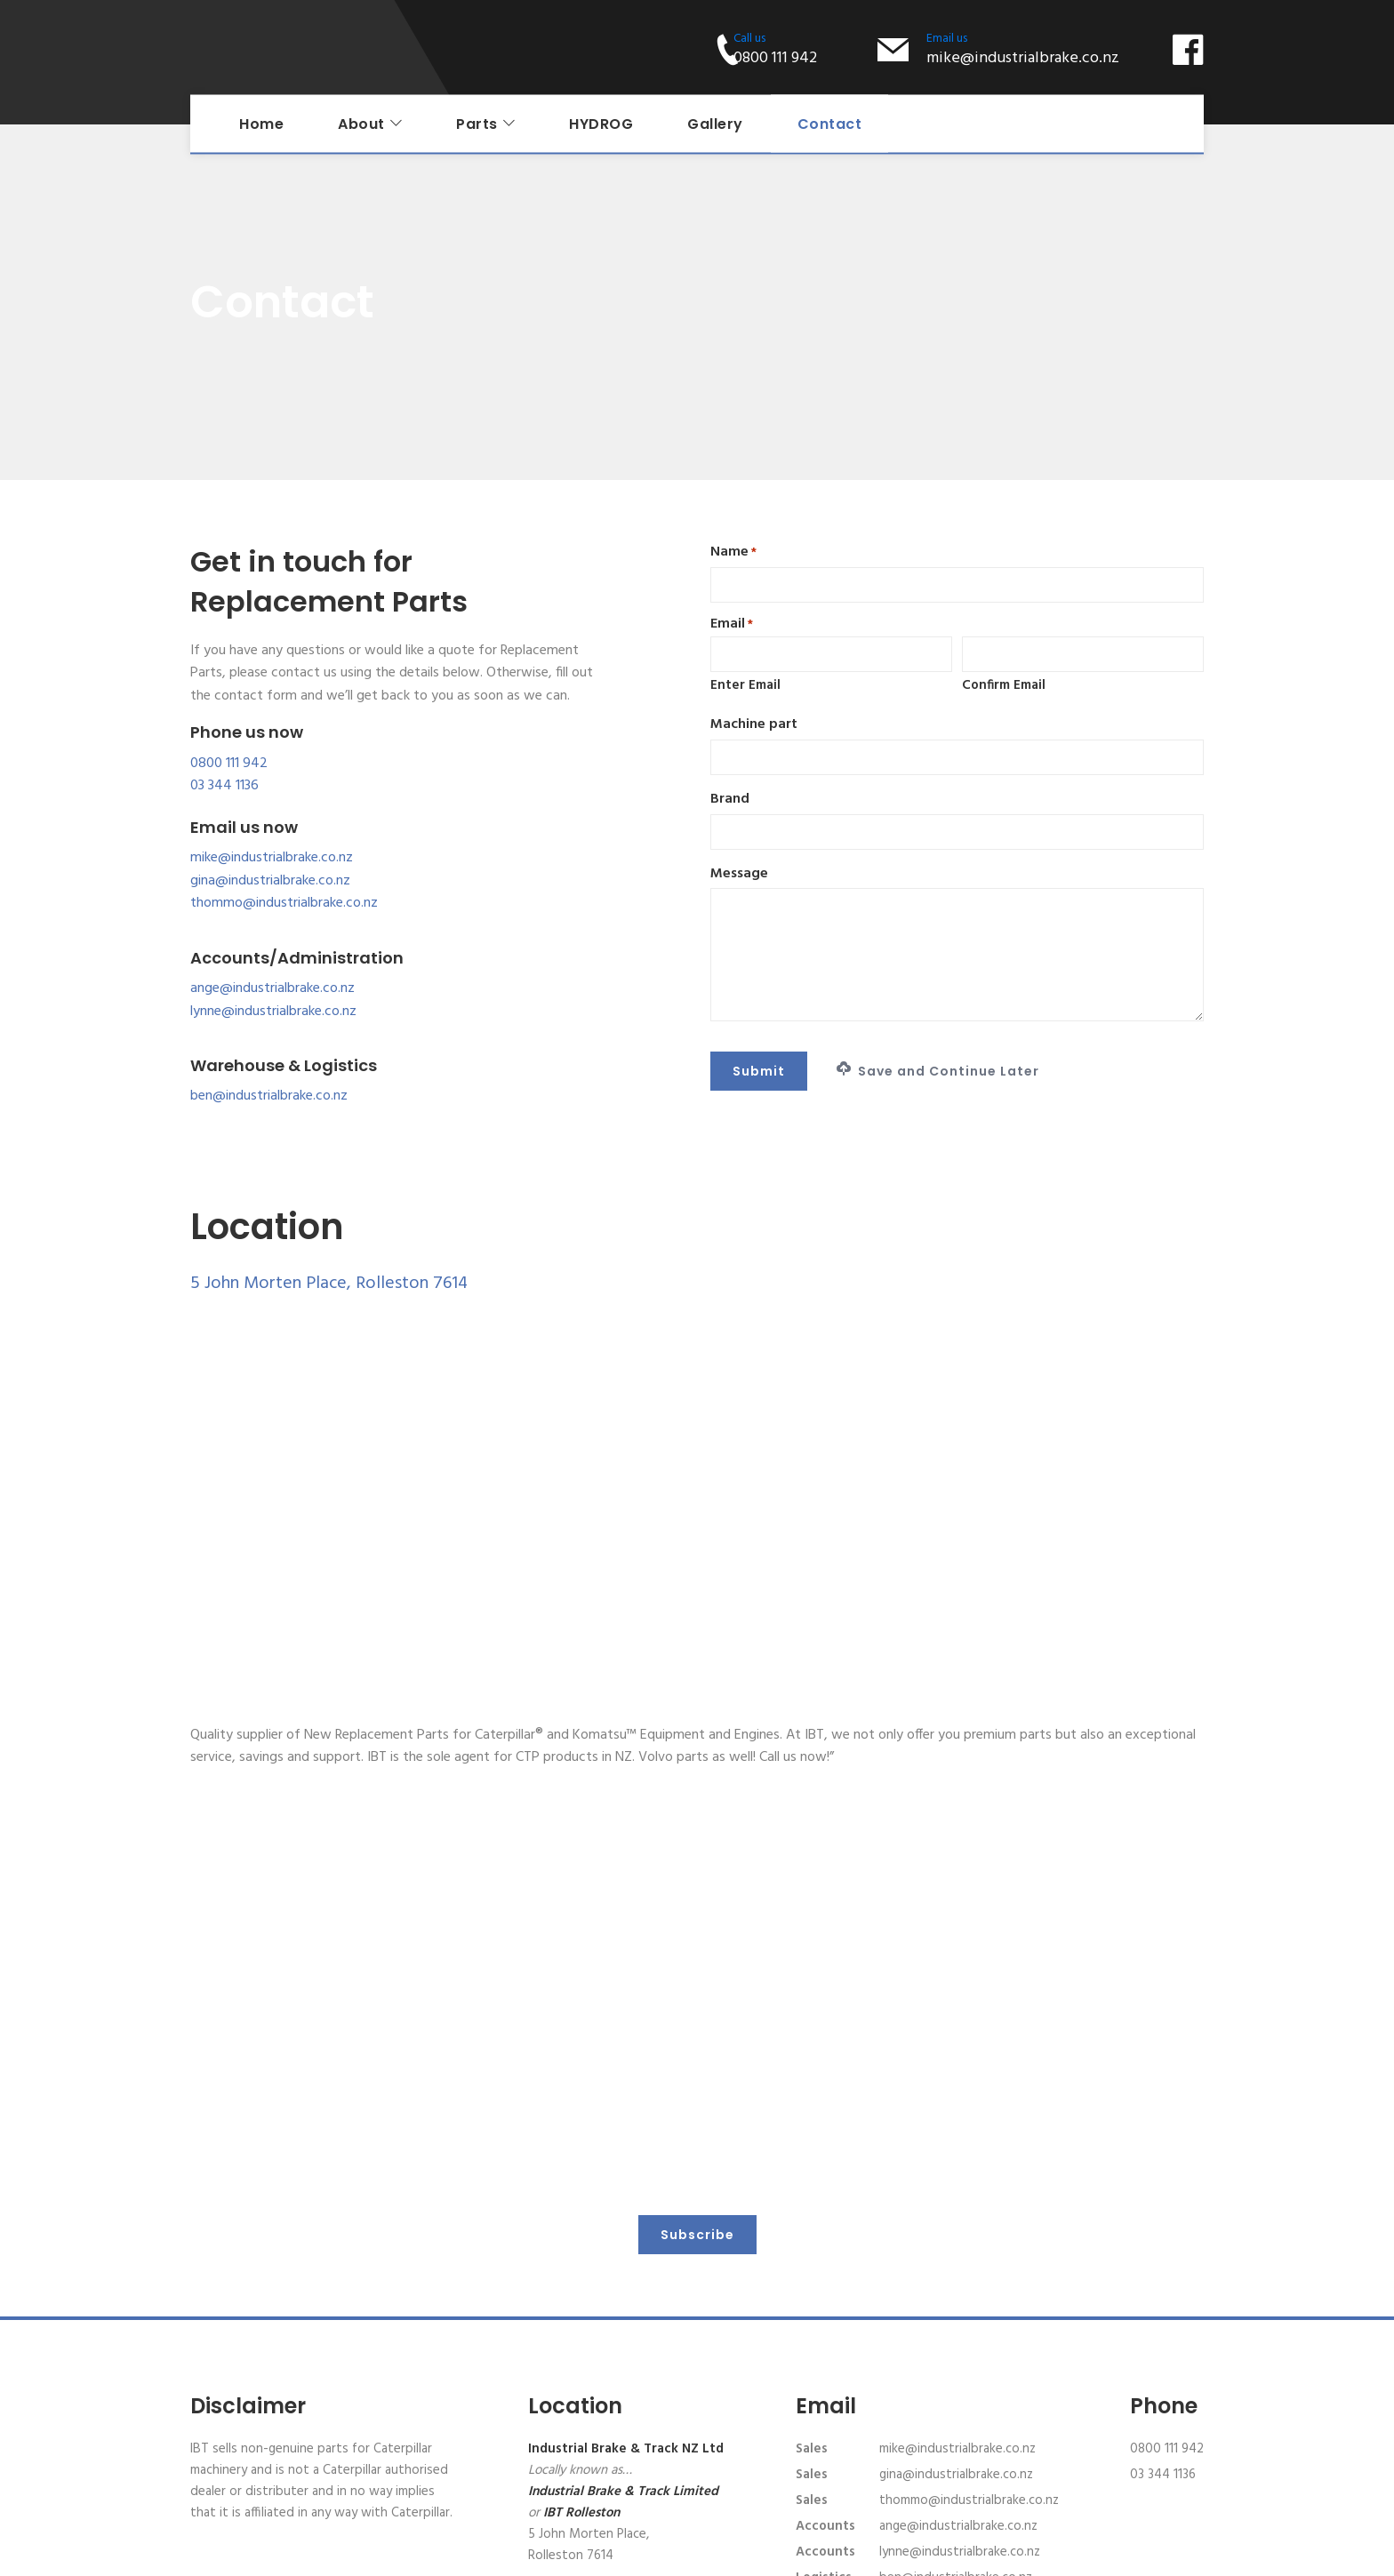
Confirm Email (1004, 685)
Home (261, 124)
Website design (1025, 2554)
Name (733, 552)
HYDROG (601, 124)
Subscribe (697, 2102)
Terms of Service (809, 2554)
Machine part (753, 725)
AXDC (1092, 2554)
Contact (829, 124)
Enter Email (745, 685)
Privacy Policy (716, 2554)
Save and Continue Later (938, 1070)
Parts (477, 124)
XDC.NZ (1185, 2554)
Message (739, 874)
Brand (729, 799)
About (361, 124)
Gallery (715, 124)
